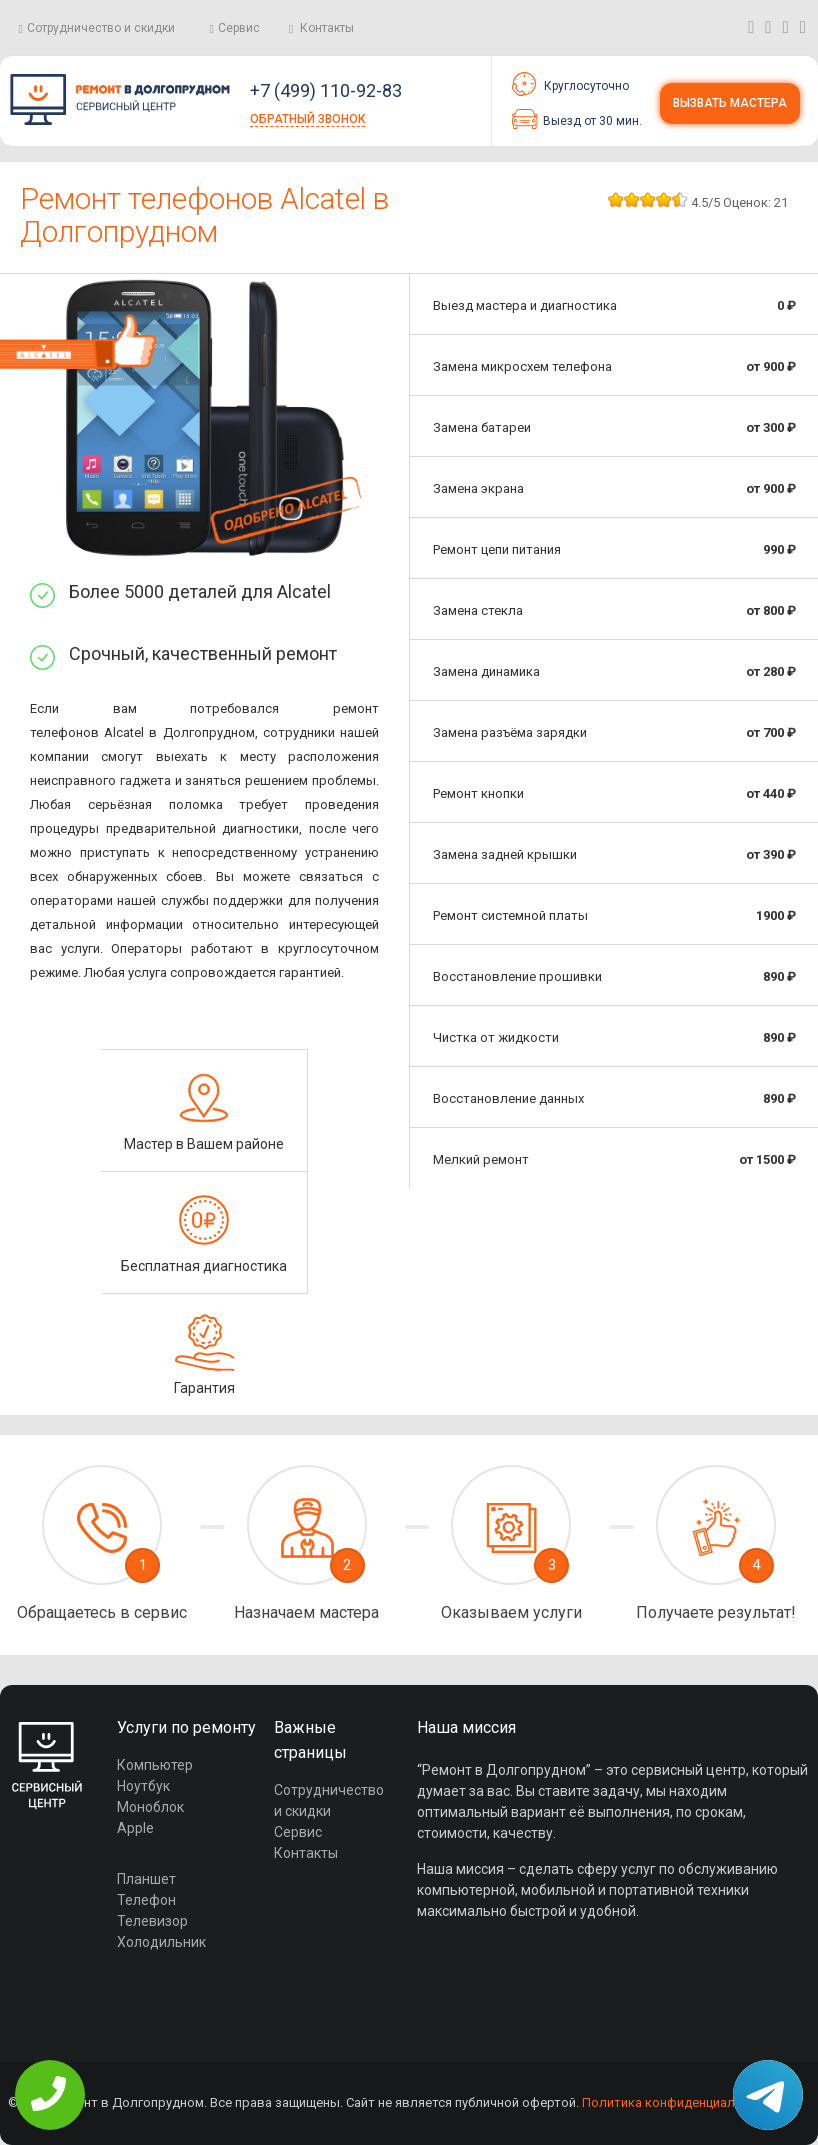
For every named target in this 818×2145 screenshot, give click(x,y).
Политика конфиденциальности (680, 2102)
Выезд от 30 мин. (577, 119)
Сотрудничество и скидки (101, 28)
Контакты (327, 28)
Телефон (146, 1900)
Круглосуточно (570, 84)
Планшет (146, 1879)
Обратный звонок (307, 119)
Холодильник (161, 1942)
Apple (135, 1828)
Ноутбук (143, 1786)
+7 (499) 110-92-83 (326, 90)
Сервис (239, 28)
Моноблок (150, 1807)
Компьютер (155, 1765)
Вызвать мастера (730, 103)
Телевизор (152, 1921)
